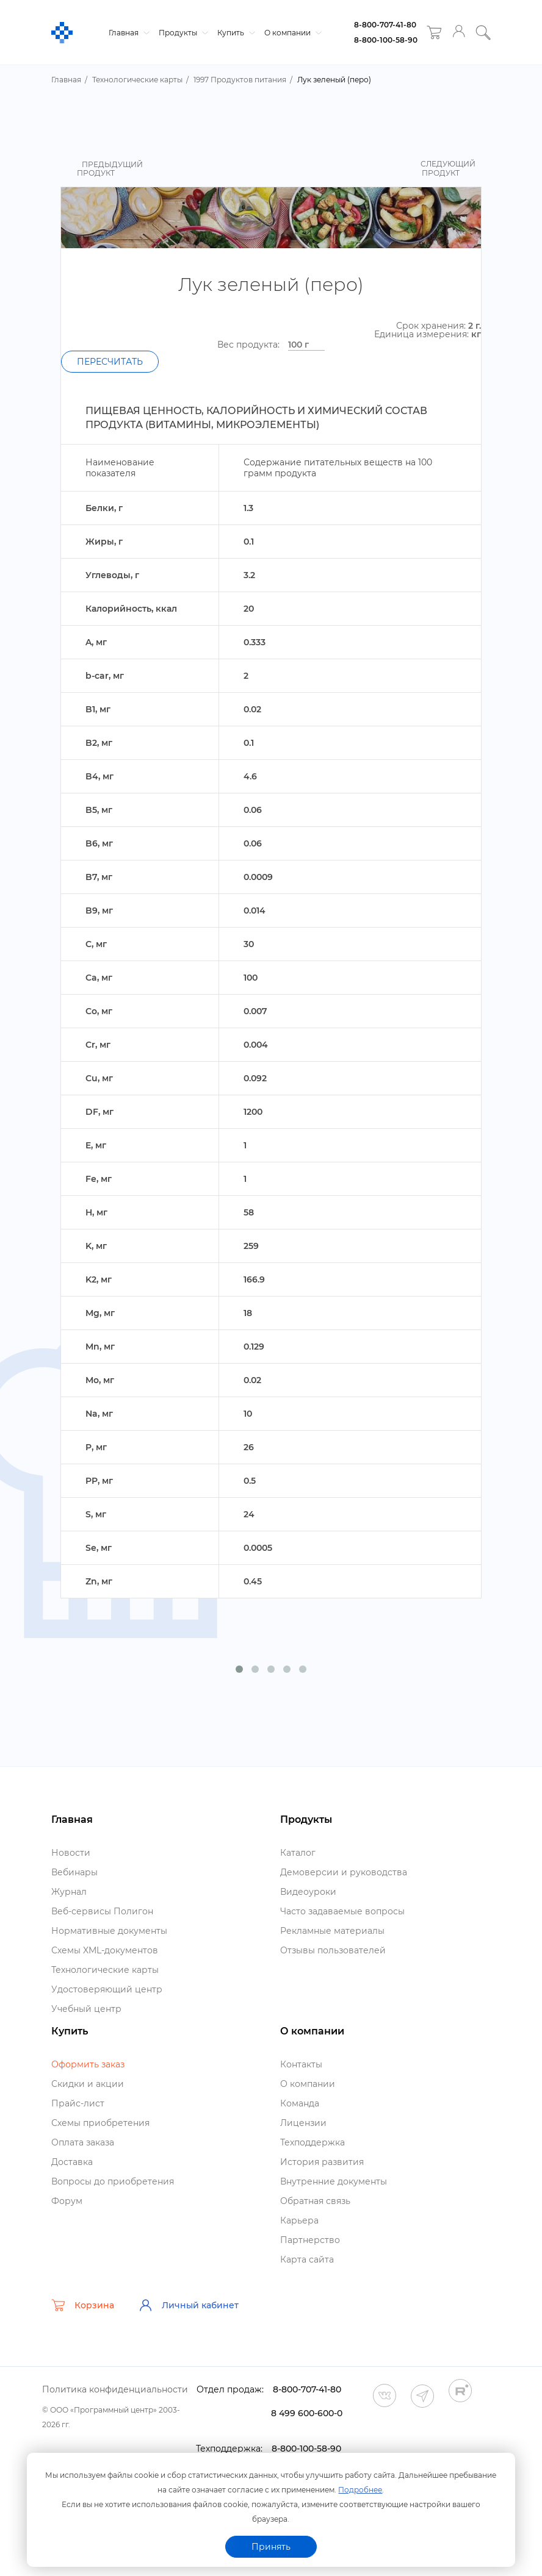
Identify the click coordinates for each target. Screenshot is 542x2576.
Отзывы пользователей (333, 1950)
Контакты (301, 2064)
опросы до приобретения (112, 2181)
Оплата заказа (82, 2142)
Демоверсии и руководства (343, 1872)
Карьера (299, 2220)
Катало (298, 1852)
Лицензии (303, 2122)
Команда (299, 2103)
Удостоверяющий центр (106, 1989)
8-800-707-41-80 (385, 24)
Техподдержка (312, 2142)
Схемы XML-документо (104, 1950)
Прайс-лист (77, 2103)
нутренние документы (333, 2181)
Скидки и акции (87, 2083)
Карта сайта (307, 2259)
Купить (234, 32)
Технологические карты (105, 1969)
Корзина (82, 2305)
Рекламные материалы (332, 1930)
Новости (70, 1852)
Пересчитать (110, 361)
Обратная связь (315, 2200)
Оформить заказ (88, 2064)
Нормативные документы (109, 1930)
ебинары (74, 1872)
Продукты (182, 32)
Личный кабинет (189, 2305)
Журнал (69, 1891)
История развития (322, 2161)
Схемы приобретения (100, 2122)
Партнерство (310, 2239)
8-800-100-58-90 (385, 40)
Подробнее (360, 2489)
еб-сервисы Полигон (102, 1911)
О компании (291, 32)
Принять (271, 2546)
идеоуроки (308, 1891)
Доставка (72, 2161)
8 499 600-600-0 (306, 2413)
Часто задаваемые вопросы (342, 1911)
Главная (127, 32)
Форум (66, 2200)
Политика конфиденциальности (115, 2389)
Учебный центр (86, 2008)
